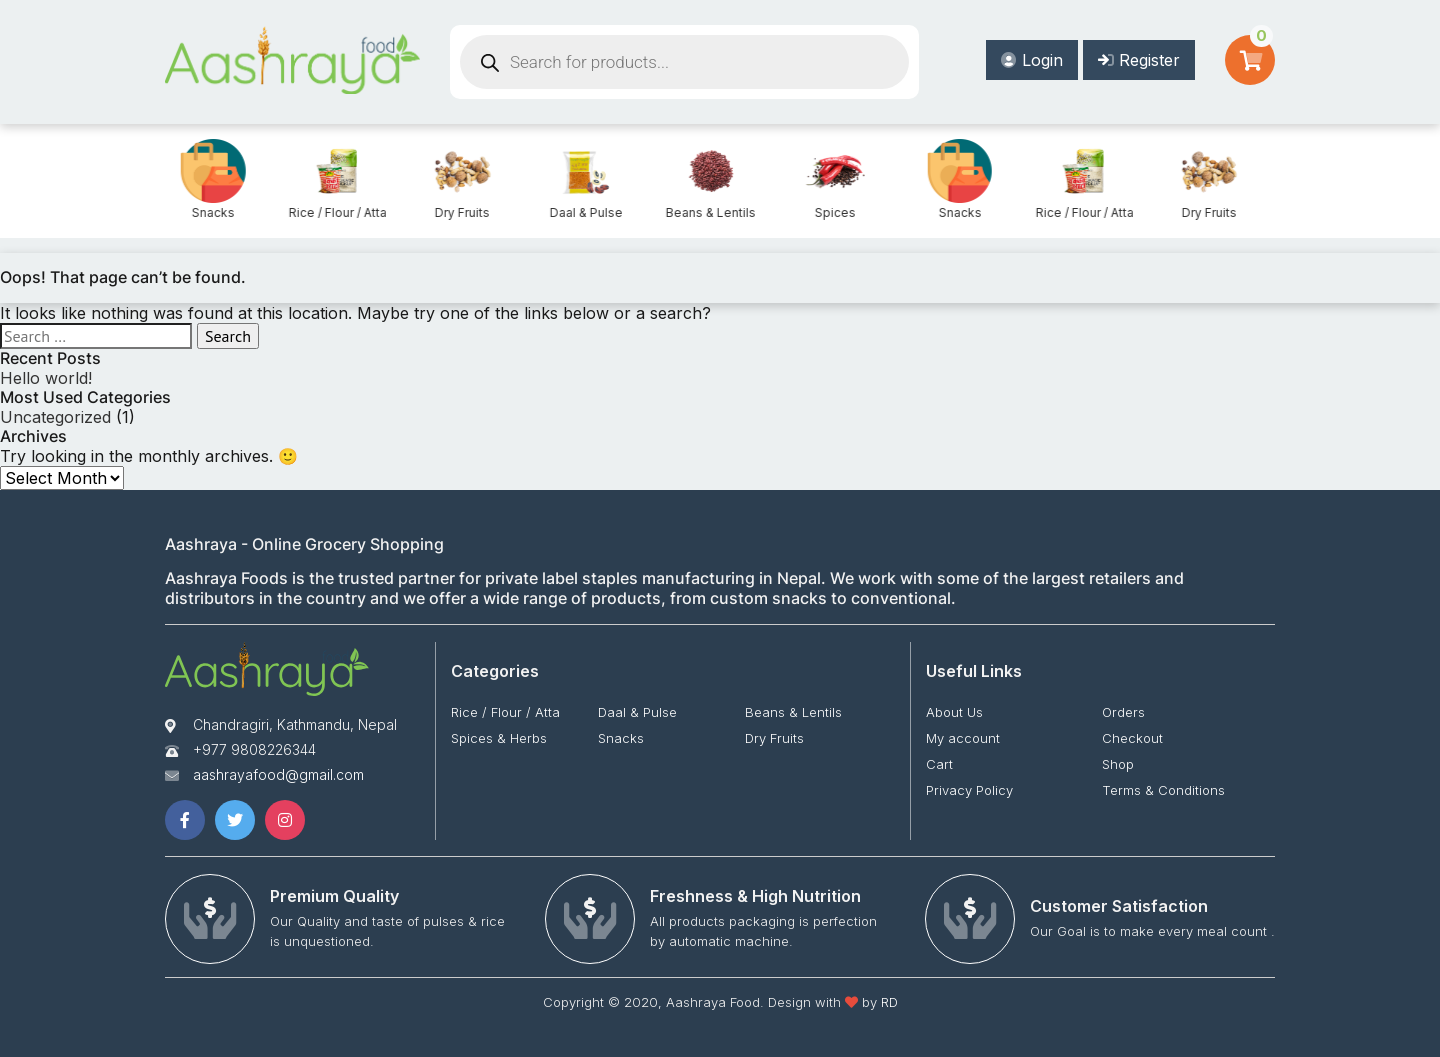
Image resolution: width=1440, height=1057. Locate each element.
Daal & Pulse (705, 212)
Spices (208, 212)
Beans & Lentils (830, 212)
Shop (1118, 764)
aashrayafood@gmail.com (278, 774)
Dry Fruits (581, 212)
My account (963, 738)
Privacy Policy (969, 790)
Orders (1123, 712)
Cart (939, 764)
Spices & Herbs (499, 738)
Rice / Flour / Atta (457, 212)
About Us (954, 712)
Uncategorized (55, 417)
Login (1032, 60)
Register (1139, 60)
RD (889, 1002)
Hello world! (46, 378)
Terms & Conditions (1163, 790)
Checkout (1132, 738)
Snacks (332, 212)
